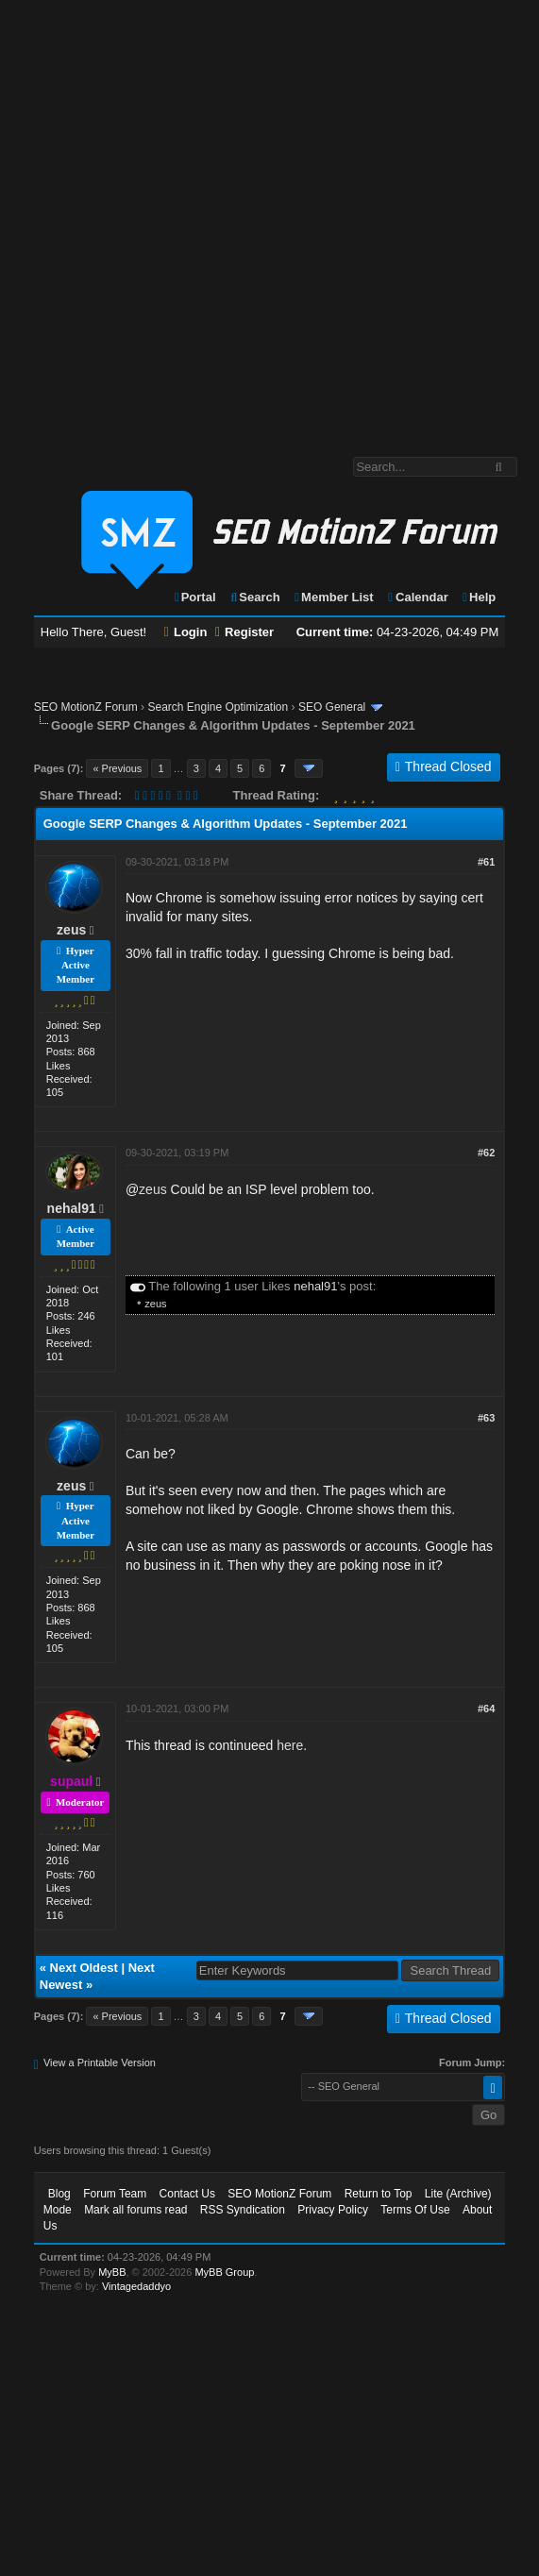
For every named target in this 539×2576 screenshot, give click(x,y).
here (290, 1745)
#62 (486, 1152)
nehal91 (71, 1208)
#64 (486, 1708)
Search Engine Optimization (217, 707)
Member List (333, 597)
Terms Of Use (414, 2209)
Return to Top (379, 2193)
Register (244, 632)
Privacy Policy (332, 2209)
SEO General (331, 707)
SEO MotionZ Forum (86, 707)
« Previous (117, 768)
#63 (486, 1417)
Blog (59, 2193)
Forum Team (114, 2193)
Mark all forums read (135, 2209)
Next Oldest (84, 1968)
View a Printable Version (99, 2062)
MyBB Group (224, 2272)
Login (186, 632)
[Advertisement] (211, 219)
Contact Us (187, 2193)
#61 (486, 861)
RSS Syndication (242, 2209)
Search (254, 597)
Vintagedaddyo (136, 2286)
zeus (71, 929)
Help (478, 597)
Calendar (416, 597)
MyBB (112, 2272)
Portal (194, 597)
